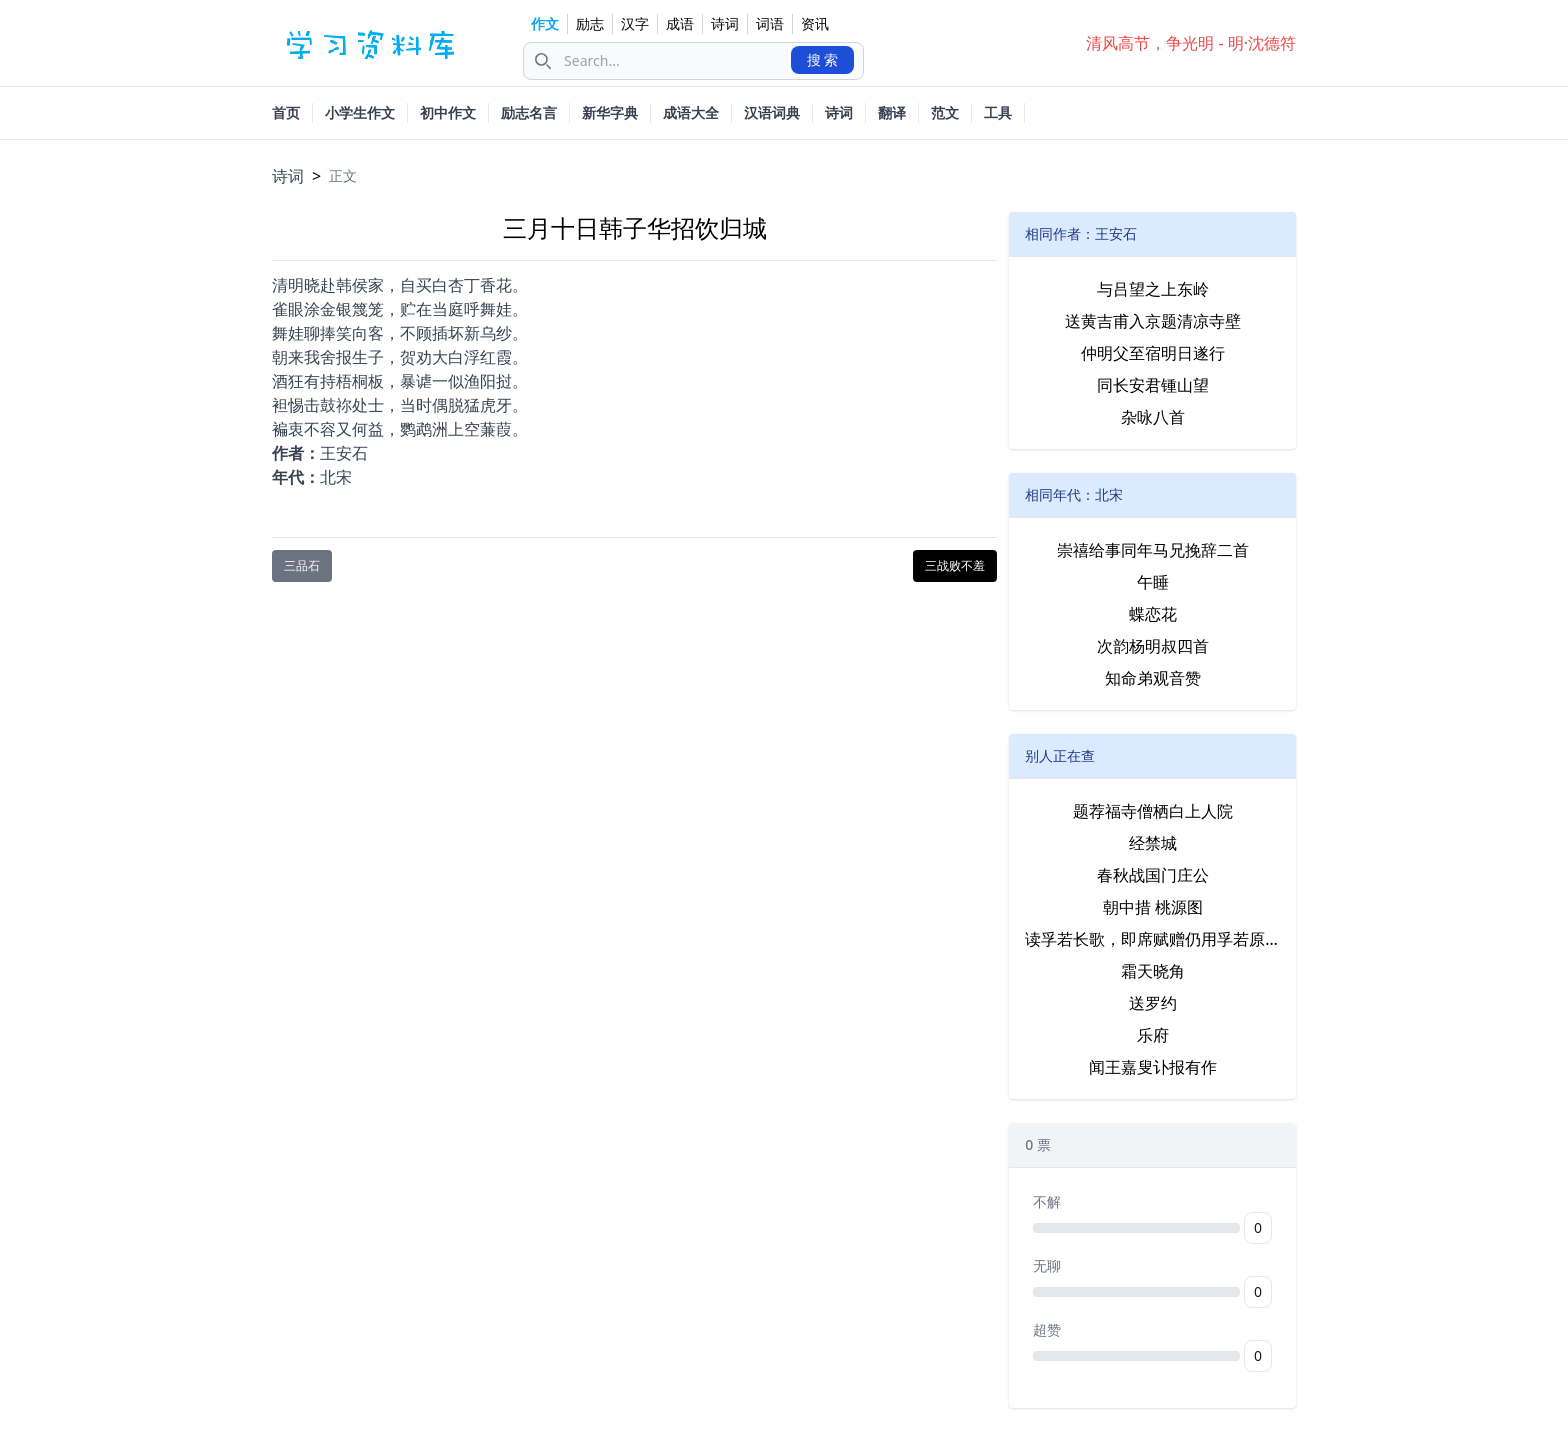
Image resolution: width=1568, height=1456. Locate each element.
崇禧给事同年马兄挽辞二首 (1153, 550)
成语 (680, 23)
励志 (590, 23)
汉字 (635, 23)
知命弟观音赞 (1153, 678)
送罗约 (1153, 1003)
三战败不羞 (955, 565)
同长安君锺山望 (1153, 385)
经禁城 (1153, 843)
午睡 (1153, 582)
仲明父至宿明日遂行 (1153, 353)
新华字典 (610, 112)
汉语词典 (772, 112)
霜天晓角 (1153, 971)
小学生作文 (360, 112)
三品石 (302, 565)
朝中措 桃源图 (1153, 907)
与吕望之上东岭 (1153, 289)
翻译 (892, 112)
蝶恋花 (1153, 614)
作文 (545, 23)
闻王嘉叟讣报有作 (1153, 1067)
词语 (770, 23)
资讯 (815, 23)
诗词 (725, 23)
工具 (998, 112)
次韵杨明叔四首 (1153, 646)
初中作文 (448, 112)
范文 (945, 112)
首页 (286, 112)
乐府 (1153, 1035)
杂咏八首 (1153, 417)
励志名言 (529, 112)
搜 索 (823, 59)
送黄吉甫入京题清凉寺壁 (1153, 321)
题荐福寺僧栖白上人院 (1153, 811)
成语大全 (691, 112)
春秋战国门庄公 (1153, 875)
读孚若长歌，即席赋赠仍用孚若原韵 (1152, 939)
